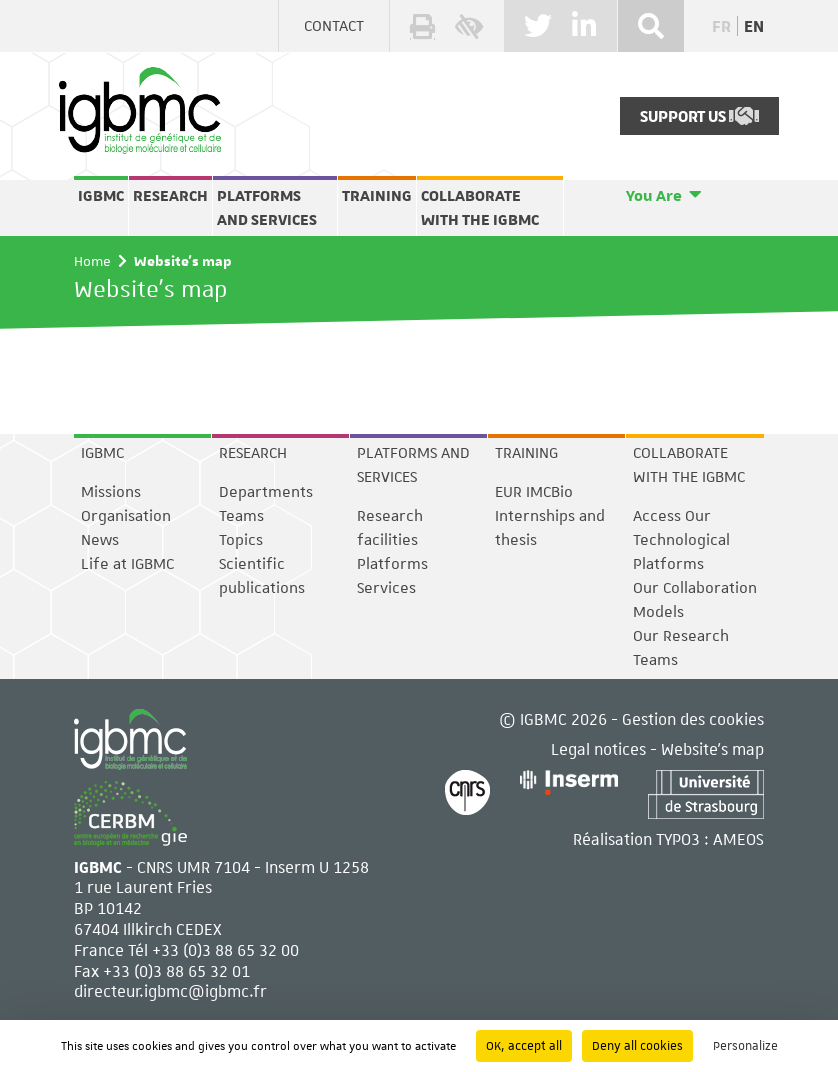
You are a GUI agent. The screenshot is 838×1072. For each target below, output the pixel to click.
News (100, 540)
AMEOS (738, 838)
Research (170, 196)
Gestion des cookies (693, 718)
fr (721, 26)
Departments (266, 492)
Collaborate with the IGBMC (480, 208)
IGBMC (101, 196)
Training (377, 196)
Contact (334, 26)
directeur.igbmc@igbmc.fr (170, 990)
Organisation (126, 516)
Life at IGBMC (127, 564)
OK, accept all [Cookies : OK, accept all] (524, 1046)
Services (386, 588)
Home (92, 261)
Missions (111, 492)
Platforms (392, 564)
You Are (654, 196)
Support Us (699, 116)
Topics (241, 540)
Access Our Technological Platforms (681, 540)
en (754, 26)
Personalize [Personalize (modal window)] (745, 1046)
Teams (241, 516)
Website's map (712, 748)
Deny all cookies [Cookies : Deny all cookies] (637, 1046)
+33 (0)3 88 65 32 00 (225, 949)
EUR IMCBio (534, 492)
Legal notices (598, 748)
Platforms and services (267, 208)
